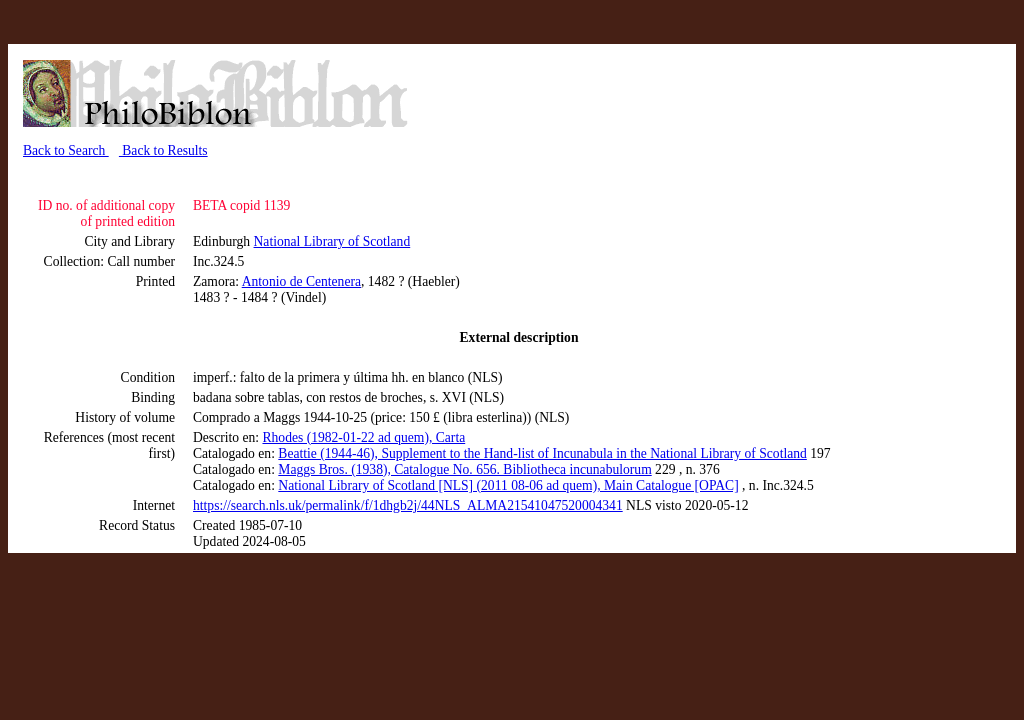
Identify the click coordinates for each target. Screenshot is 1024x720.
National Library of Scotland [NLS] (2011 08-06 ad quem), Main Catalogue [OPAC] (508, 485)
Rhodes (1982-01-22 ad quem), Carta (363, 437)
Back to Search (66, 150)
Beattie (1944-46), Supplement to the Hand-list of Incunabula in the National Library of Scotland (542, 453)
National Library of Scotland (332, 241)
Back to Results (163, 150)
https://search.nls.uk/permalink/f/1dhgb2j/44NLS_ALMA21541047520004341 (408, 505)
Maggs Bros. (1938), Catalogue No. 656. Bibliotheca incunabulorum (464, 469)
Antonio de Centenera (301, 281)
